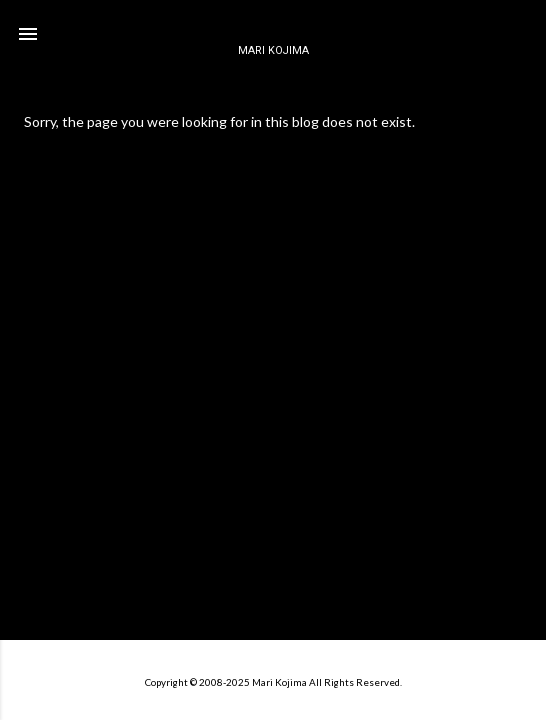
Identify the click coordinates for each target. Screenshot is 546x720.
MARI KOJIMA (273, 50)
